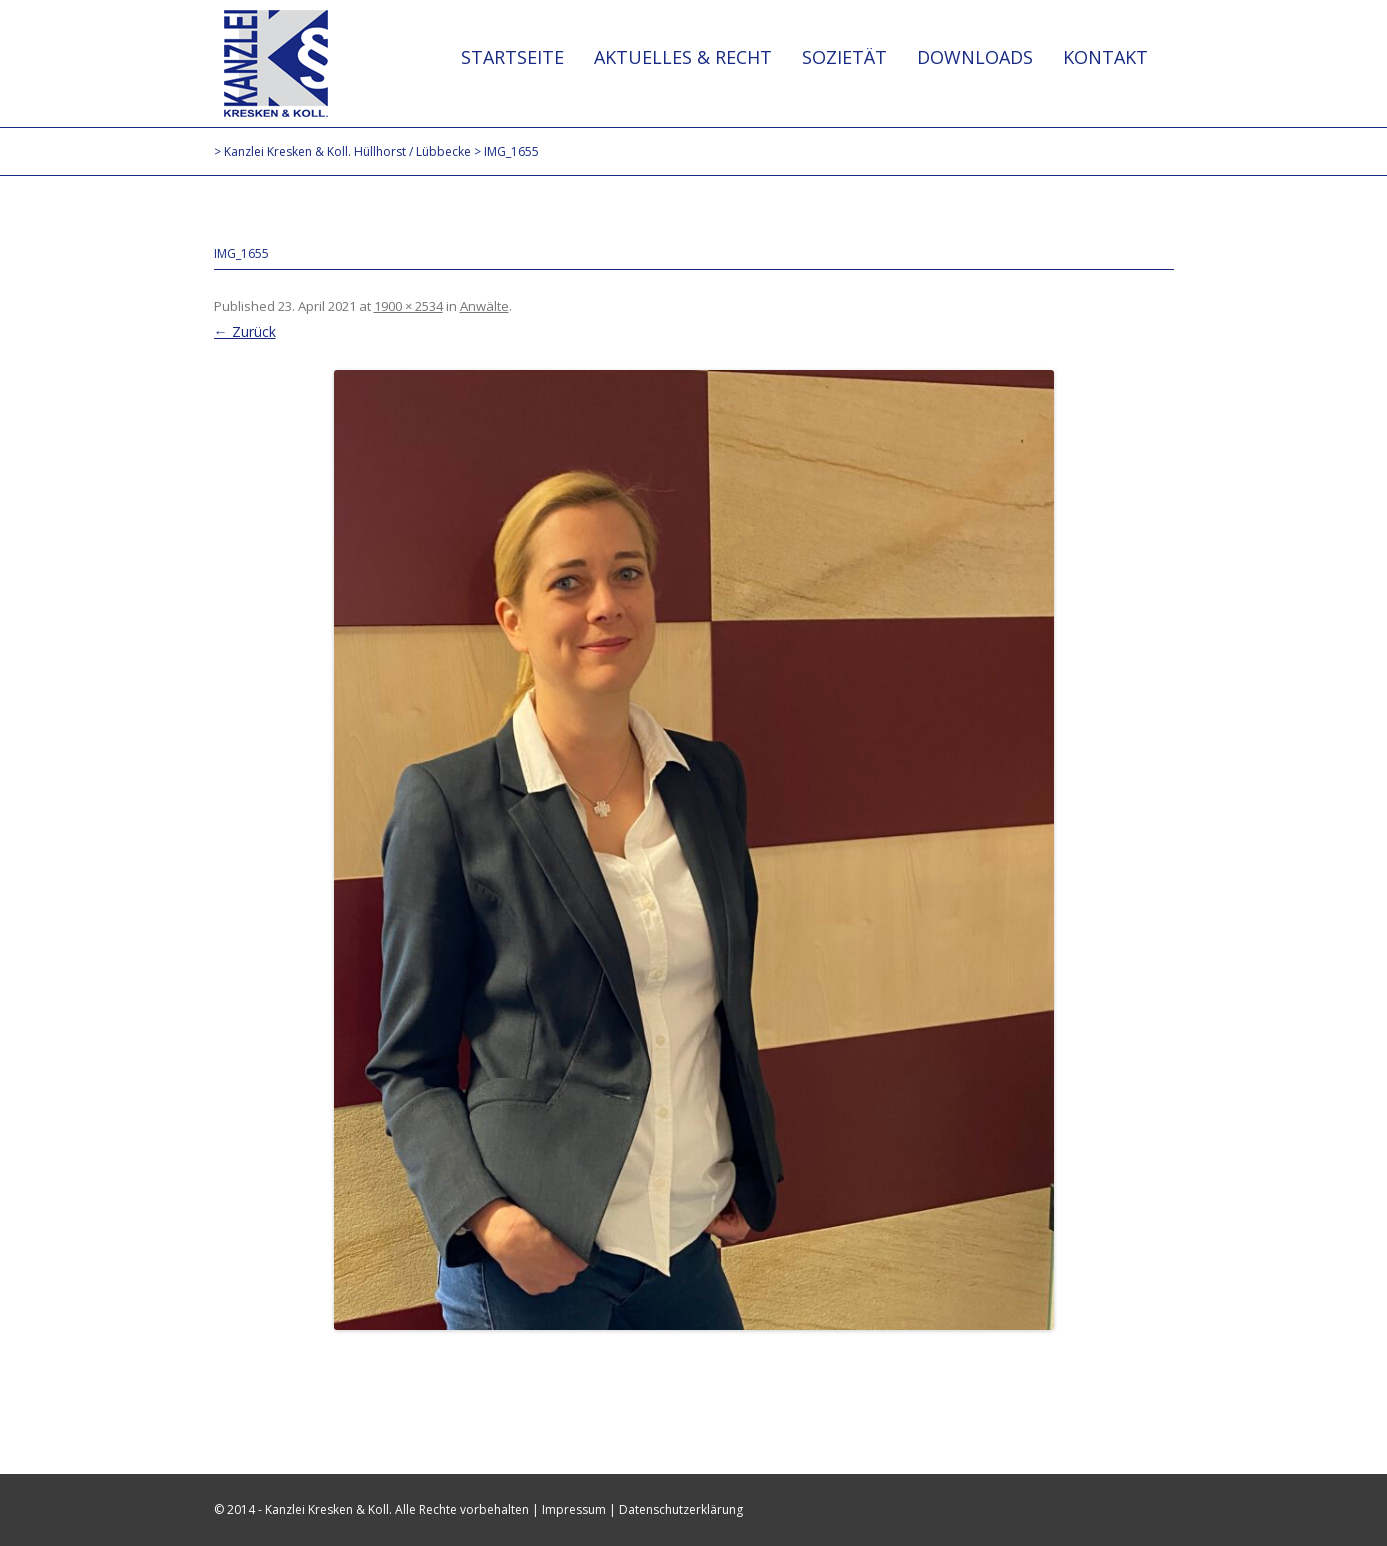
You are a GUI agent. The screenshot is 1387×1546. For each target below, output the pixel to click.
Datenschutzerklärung (681, 1509)
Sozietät (844, 57)
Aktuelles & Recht (683, 57)
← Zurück (245, 331)
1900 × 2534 (408, 306)
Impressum (574, 1509)
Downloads (975, 57)
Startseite (512, 57)
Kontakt (1105, 57)
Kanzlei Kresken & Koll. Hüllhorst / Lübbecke (276, 63)
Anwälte (484, 306)
